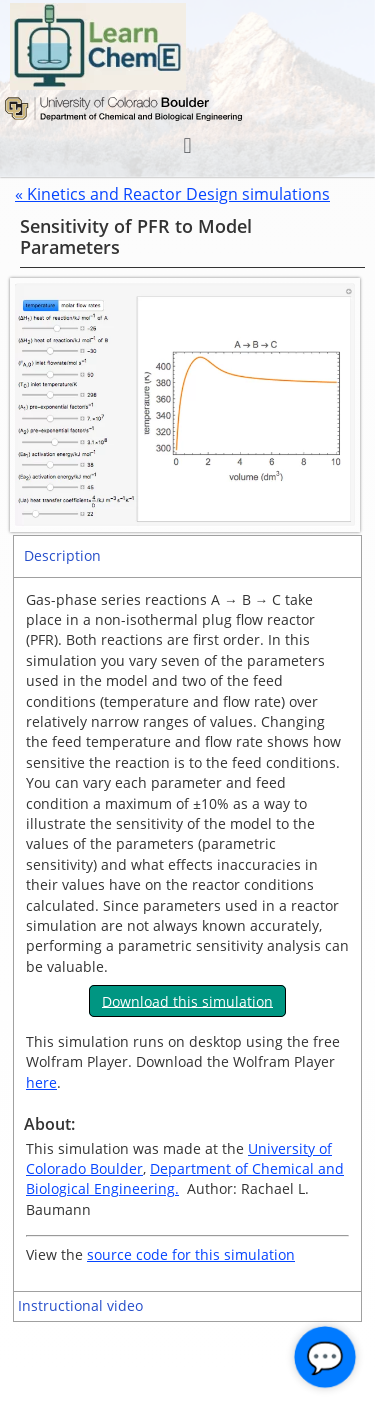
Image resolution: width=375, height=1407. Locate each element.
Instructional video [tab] (80, 1305)
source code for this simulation (191, 1254)
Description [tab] (62, 555)
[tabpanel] (187, 934)
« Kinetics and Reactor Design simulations (172, 194)
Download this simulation (187, 1000)
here (41, 1082)
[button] (187, 145)
